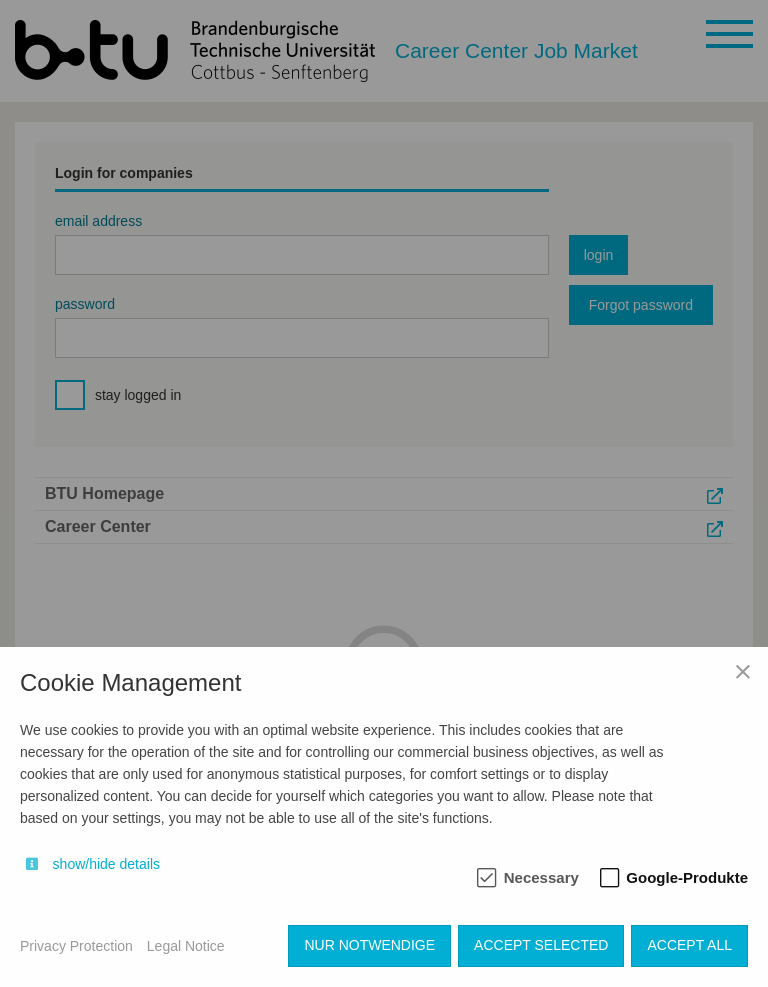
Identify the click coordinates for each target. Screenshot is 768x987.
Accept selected (541, 945)
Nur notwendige (369, 945)
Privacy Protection (76, 946)
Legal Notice (186, 946)
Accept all (689, 945)
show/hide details (106, 864)
